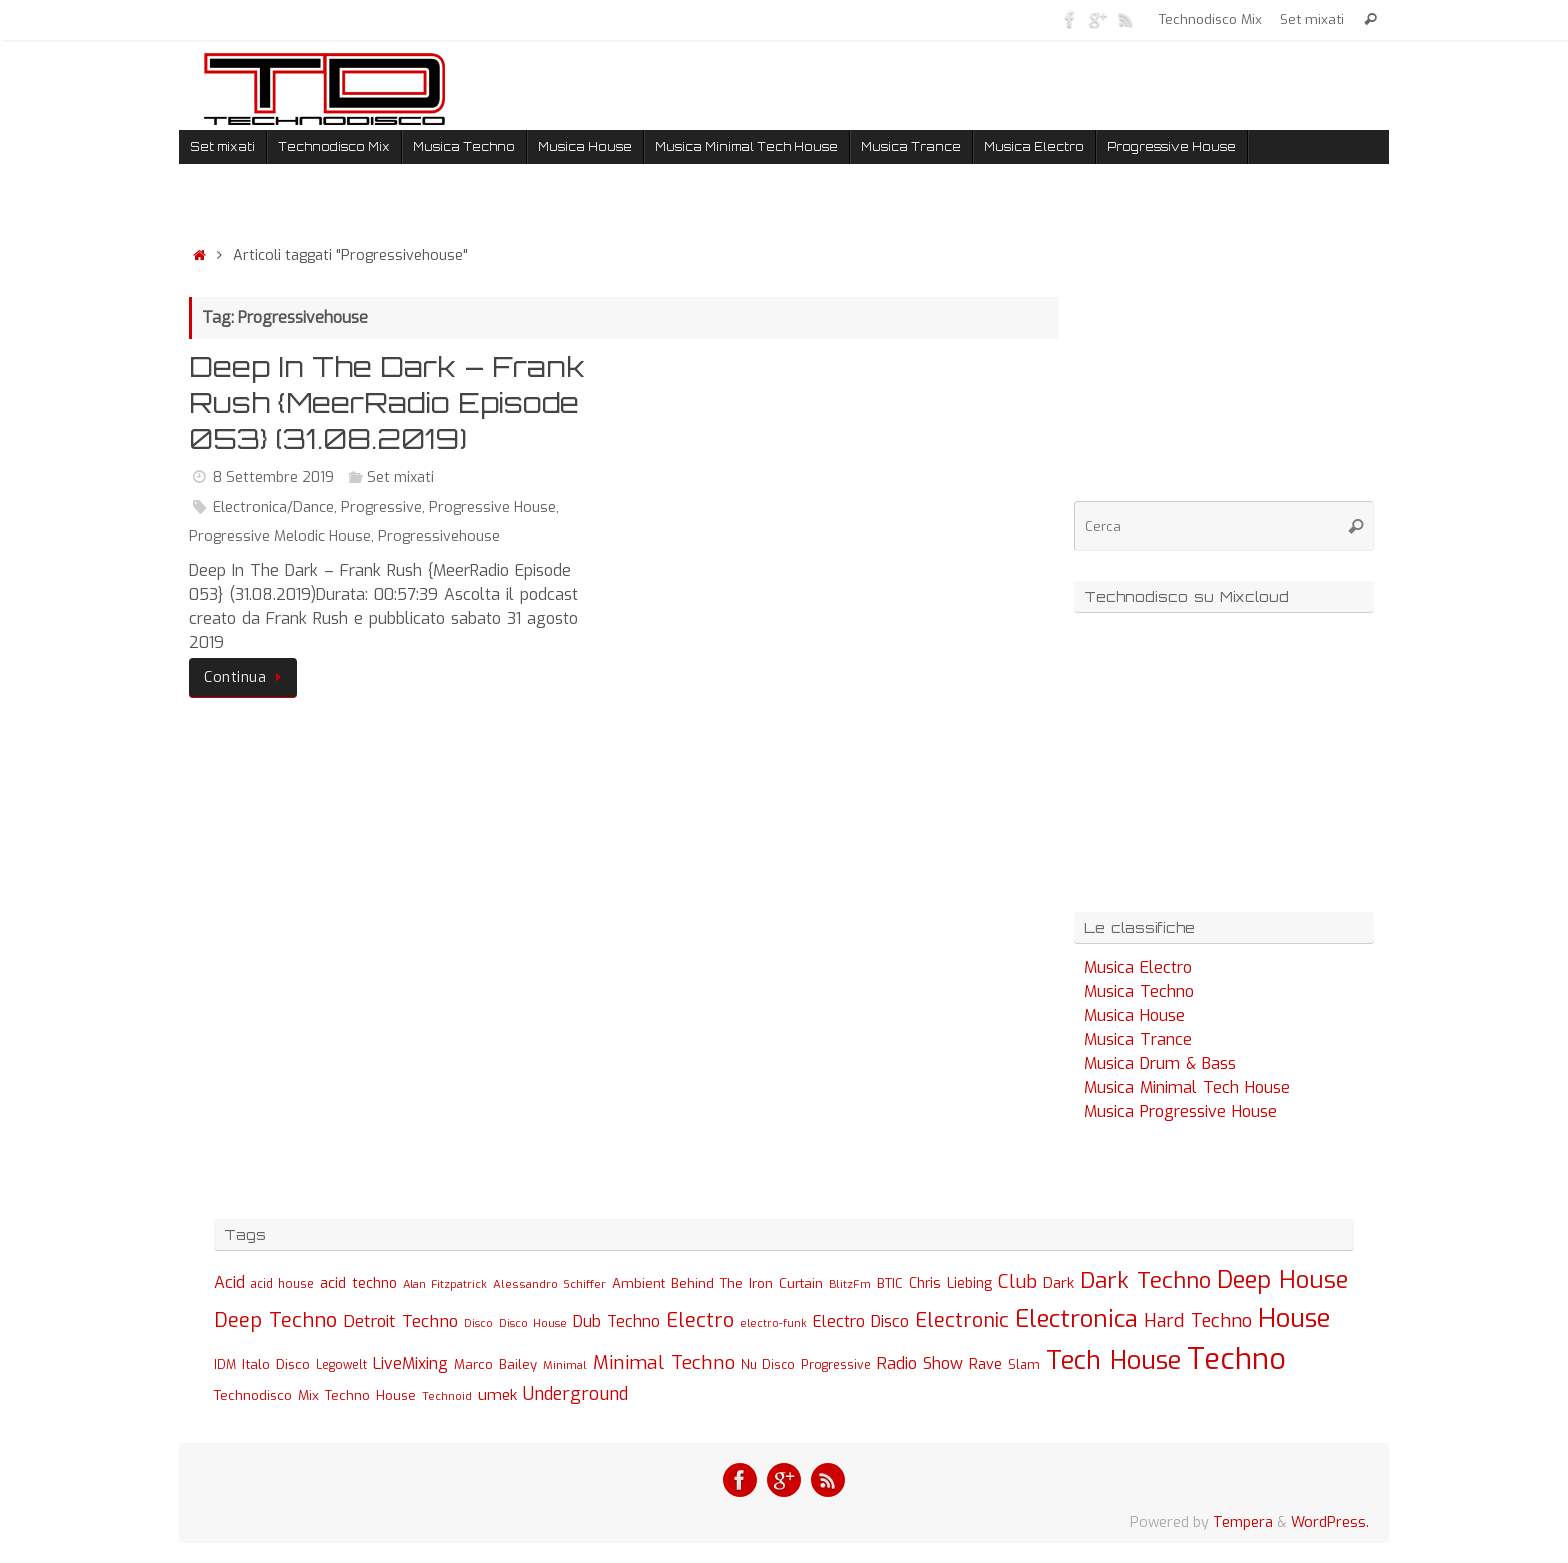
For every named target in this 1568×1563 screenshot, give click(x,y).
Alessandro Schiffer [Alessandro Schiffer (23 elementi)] (549, 1284)
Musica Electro (1138, 967)
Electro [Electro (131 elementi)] (700, 1320)
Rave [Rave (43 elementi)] (985, 1364)
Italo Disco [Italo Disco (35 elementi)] (276, 1364)
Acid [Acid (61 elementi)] (229, 1282)
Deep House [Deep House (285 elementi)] (1282, 1280)
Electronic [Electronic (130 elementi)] (962, 1320)
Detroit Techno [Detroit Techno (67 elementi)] (400, 1321)
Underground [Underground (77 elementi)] (575, 1394)
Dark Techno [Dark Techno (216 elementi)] (1145, 1280)
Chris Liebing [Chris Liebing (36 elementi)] (950, 1283)
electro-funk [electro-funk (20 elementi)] (773, 1323)
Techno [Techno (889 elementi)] (1236, 1359)
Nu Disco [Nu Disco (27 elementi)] (768, 1365)
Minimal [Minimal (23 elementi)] (565, 1365)
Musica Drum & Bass (1160, 1063)
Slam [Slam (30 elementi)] (1024, 1364)
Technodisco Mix (1210, 19)
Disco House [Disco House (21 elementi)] (533, 1323)
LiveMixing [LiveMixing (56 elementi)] (410, 1363)
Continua (246, 677)
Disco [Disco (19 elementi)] (478, 1323)
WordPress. (1330, 1522)
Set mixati (1312, 19)
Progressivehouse (439, 536)
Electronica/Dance (273, 507)
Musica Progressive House (1180, 1111)
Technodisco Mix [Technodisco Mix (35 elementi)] (266, 1395)
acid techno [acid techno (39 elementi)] (358, 1283)
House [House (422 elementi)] (1294, 1318)
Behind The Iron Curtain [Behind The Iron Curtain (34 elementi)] (747, 1283)
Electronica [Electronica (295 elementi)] (1076, 1319)
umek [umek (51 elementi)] (497, 1395)
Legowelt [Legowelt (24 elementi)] (341, 1365)
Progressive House (492, 507)
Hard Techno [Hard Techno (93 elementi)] (1198, 1321)
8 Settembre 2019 (273, 477)
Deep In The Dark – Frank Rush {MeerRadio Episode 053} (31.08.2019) (387, 403)
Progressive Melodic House (280, 536)
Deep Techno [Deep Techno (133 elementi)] (275, 1320)
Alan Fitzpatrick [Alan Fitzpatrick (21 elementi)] (445, 1284)
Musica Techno (1139, 991)
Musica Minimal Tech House (1187, 1087)
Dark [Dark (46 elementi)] (1058, 1283)
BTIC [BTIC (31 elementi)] (890, 1283)
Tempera (1243, 1522)
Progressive (381, 507)
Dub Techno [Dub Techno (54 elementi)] (616, 1321)
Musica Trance (1138, 1039)
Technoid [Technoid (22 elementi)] (447, 1396)
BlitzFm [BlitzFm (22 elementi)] (850, 1284)
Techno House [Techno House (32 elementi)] (370, 1395)
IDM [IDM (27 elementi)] (225, 1365)
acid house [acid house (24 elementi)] (282, 1284)
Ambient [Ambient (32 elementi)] (638, 1283)
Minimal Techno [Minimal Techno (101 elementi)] (664, 1362)
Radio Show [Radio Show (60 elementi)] (920, 1363)
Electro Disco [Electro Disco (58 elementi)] (861, 1321)
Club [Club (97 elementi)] (1017, 1281)
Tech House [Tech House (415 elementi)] (1113, 1360)
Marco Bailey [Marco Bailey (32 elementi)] (495, 1364)
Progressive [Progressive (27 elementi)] (836, 1365)
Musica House (1134, 1015)
